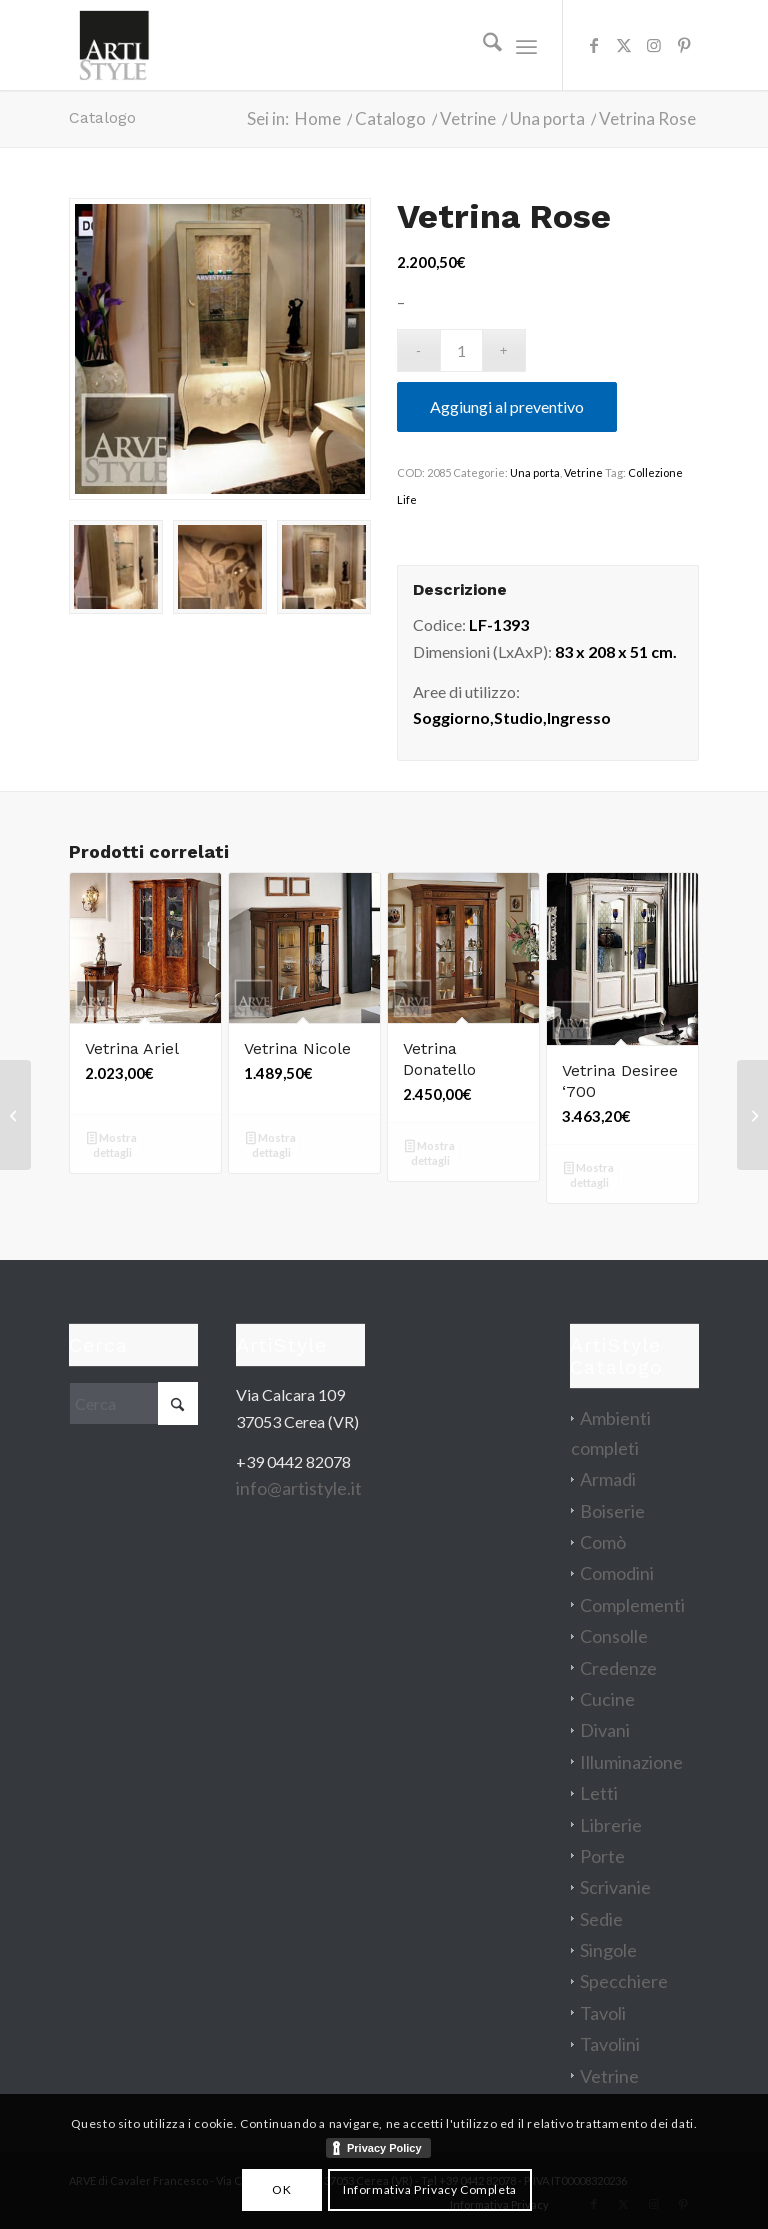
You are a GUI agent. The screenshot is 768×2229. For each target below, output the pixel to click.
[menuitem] (482, 45)
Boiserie (612, 1511)
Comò (603, 1542)
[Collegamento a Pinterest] (684, 45)
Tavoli (603, 2013)
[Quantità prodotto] (461, 350)
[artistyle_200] (114, 45)
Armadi (608, 1479)
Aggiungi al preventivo (507, 406)
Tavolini (610, 2044)
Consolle (614, 1636)
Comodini (617, 1573)
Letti (599, 1793)
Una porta (535, 472)
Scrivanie (615, 1887)
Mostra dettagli (112, 1145)
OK (281, 2189)
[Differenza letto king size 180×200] (752, 1115)
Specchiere (624, 1981)
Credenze (618, 1668)
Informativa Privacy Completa (430, 2189)
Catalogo (102, 117)
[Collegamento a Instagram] (654, 45)
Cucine (607, 1699)
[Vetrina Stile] (15, 1115)
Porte (602, 1856)
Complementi (632, 1605)
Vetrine (583, 472)
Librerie (611, 1825)
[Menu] (526, 45)
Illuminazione (631, 1762)
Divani (605, 1730)
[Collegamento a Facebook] (594, 45)
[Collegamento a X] (624, 45)
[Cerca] (482, 45)
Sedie (601, 1919)
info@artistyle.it (299, 1488)
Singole (608, 1950)
